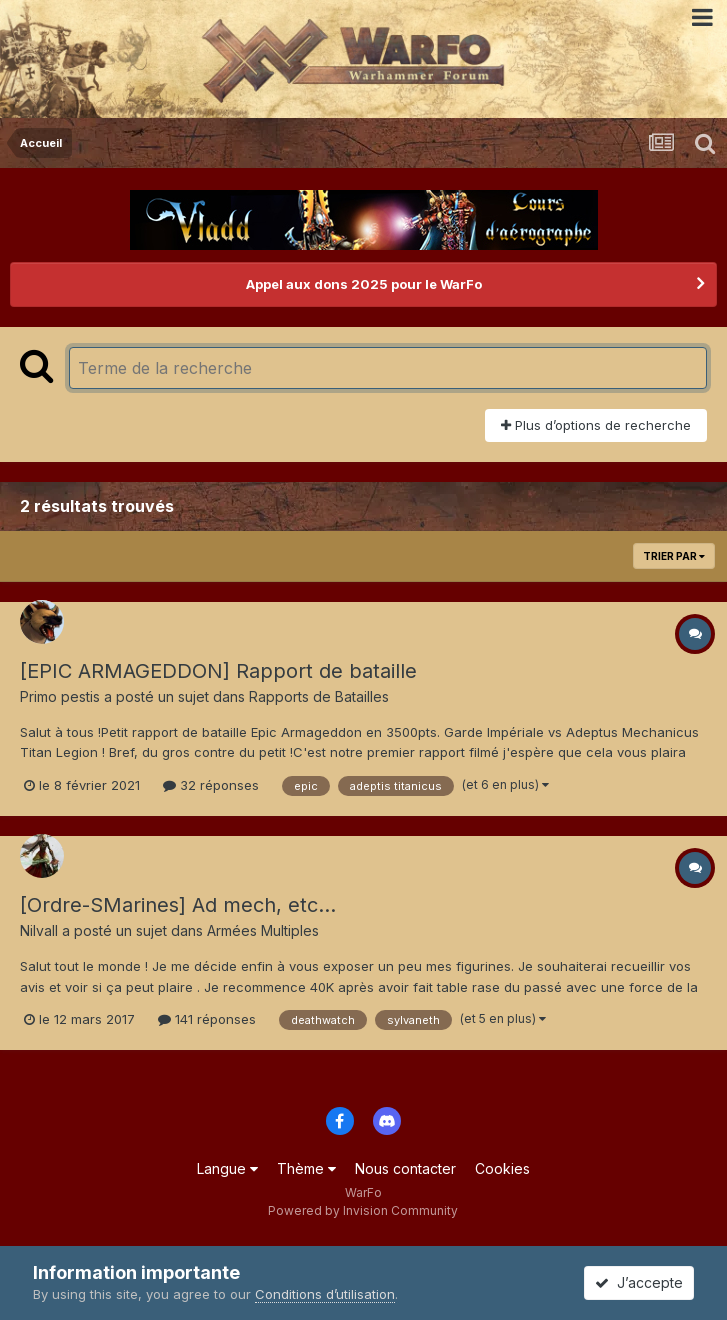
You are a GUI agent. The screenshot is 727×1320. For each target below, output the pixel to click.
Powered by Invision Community (363, 1210)
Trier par (674, 556)
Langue (227, 1168)
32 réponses (211, 785)
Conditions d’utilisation (325, 1294)
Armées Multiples (263, 930)
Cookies (502, 1168)
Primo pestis (60, 696)
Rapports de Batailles (319, 696)
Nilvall (39, 930)
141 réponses (207, 1019)
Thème (306, 1168)
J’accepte (639, 1282)
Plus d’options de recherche (596, 425)
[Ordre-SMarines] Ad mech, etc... (178, 905)
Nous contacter (405, 1168)
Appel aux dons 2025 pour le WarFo (364, 284)
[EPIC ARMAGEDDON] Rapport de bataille (218, 671)
